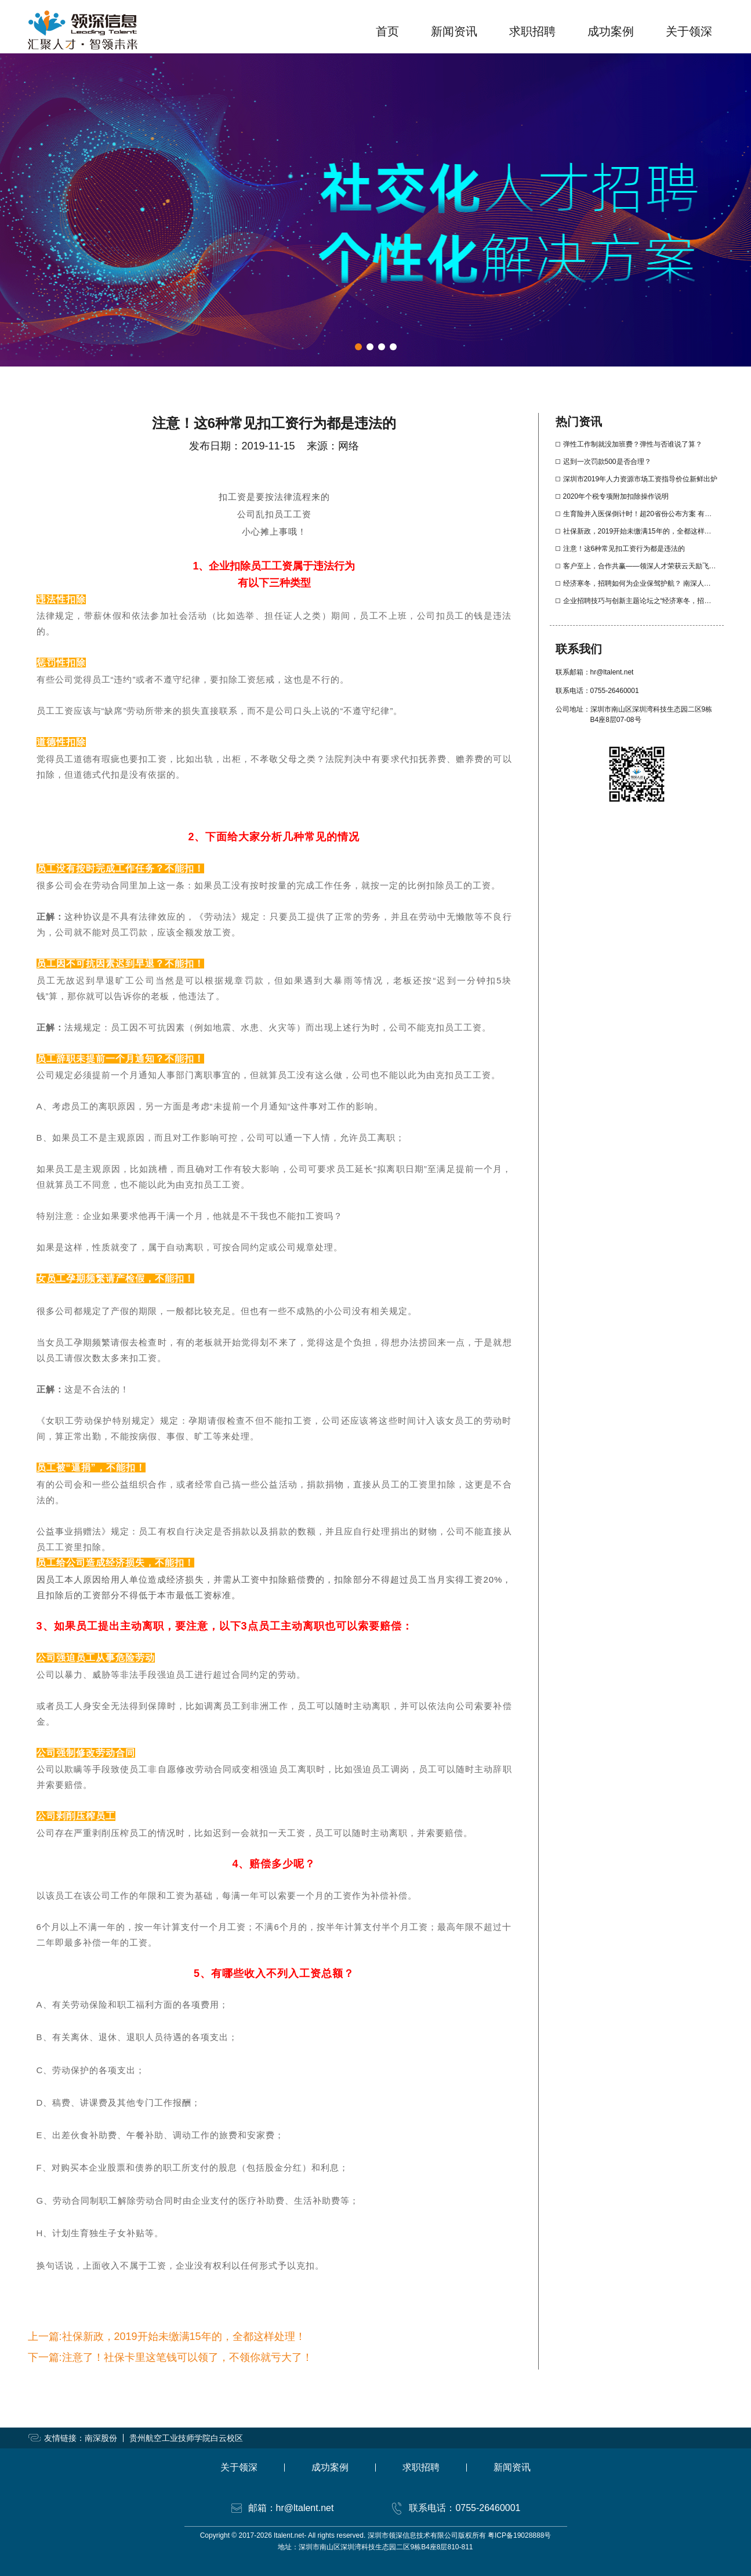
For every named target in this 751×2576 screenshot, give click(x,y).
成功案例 (610, 31)
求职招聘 (532, 31)
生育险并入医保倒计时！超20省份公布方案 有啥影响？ (648, 514)
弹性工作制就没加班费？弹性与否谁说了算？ (632, 444)
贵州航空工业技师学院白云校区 (186, 2438)
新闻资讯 (454, 31)
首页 (387, 31)
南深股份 (101, 2438)
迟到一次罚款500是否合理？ (607, 462)
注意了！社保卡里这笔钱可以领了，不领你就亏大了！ (187, 2357)
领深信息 (82, 30)
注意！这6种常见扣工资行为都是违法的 (624, 549)
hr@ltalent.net (612, 672)
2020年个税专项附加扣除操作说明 (616, 496)
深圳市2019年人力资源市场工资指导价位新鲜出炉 (640, 479)
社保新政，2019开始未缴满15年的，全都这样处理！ (184, 2336)
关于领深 (689, 31)
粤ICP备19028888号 (519, 2535)
